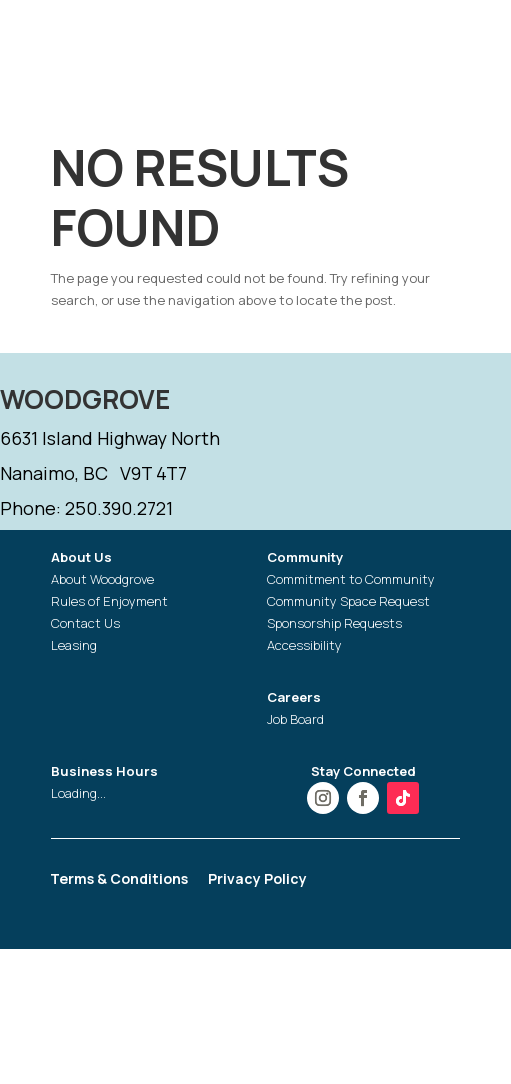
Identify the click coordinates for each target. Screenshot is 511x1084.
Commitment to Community (351, 579)
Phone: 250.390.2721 (86, 508)
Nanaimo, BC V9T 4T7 (93, 473)
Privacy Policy (257, 880)
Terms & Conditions (119, 880)
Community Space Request (348, 601)
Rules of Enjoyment (109, 601)
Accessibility (304, 645)
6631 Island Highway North (110, 438)
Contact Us (85, 623)
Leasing (74, 645)
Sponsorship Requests (334, 623)
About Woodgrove (102, 579)
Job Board (295, 719)
